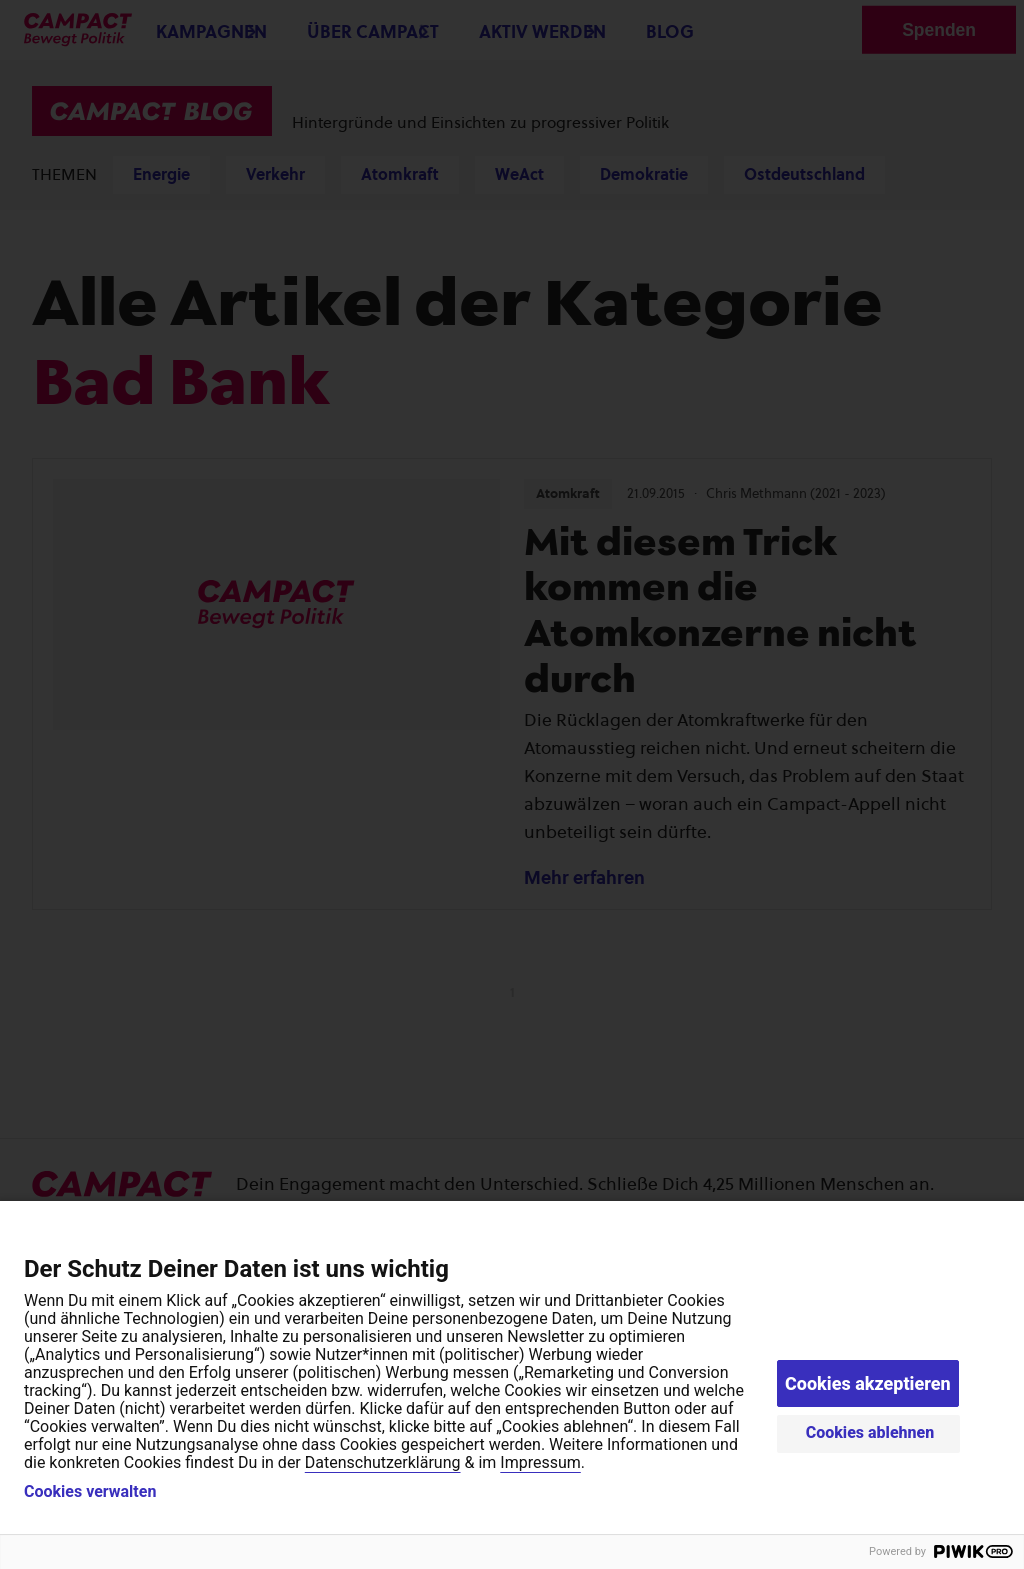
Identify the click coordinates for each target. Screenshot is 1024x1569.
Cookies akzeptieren (868, 1383)
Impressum (540, 1462)
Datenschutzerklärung (383, 1462)
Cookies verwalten (90, 1492)
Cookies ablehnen (870, 1432)
